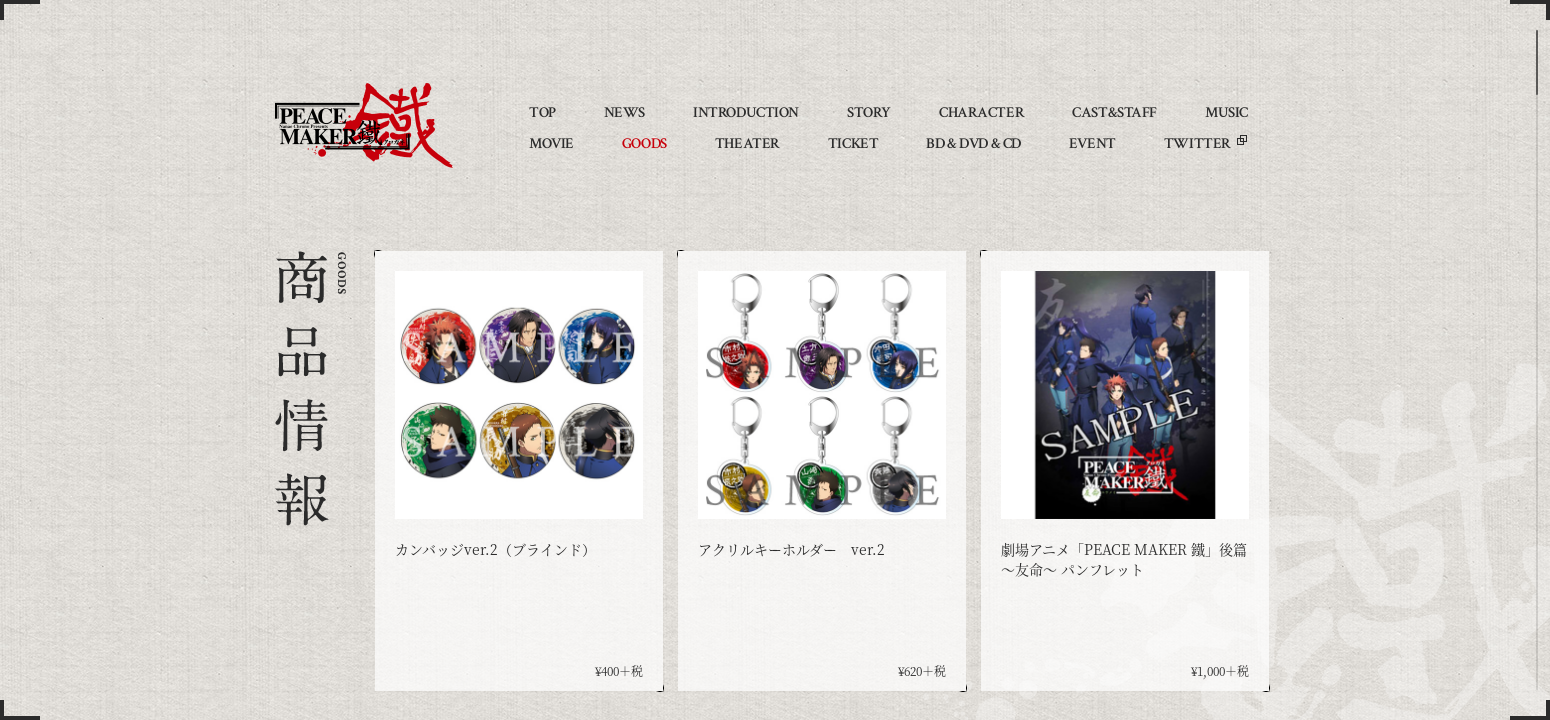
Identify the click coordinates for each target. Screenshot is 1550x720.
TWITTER (1197, 143)
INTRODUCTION (746, 112)
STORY (869, 112)
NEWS (624, 112)
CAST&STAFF (1114, 112)
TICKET (853, 143)
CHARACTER (981, 112)
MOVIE (551, 143)
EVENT (1092, 143)
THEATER (747, 143)
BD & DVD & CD (973, 143)
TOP (542, 112)
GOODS (644, 143)
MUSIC (1226, 112)
